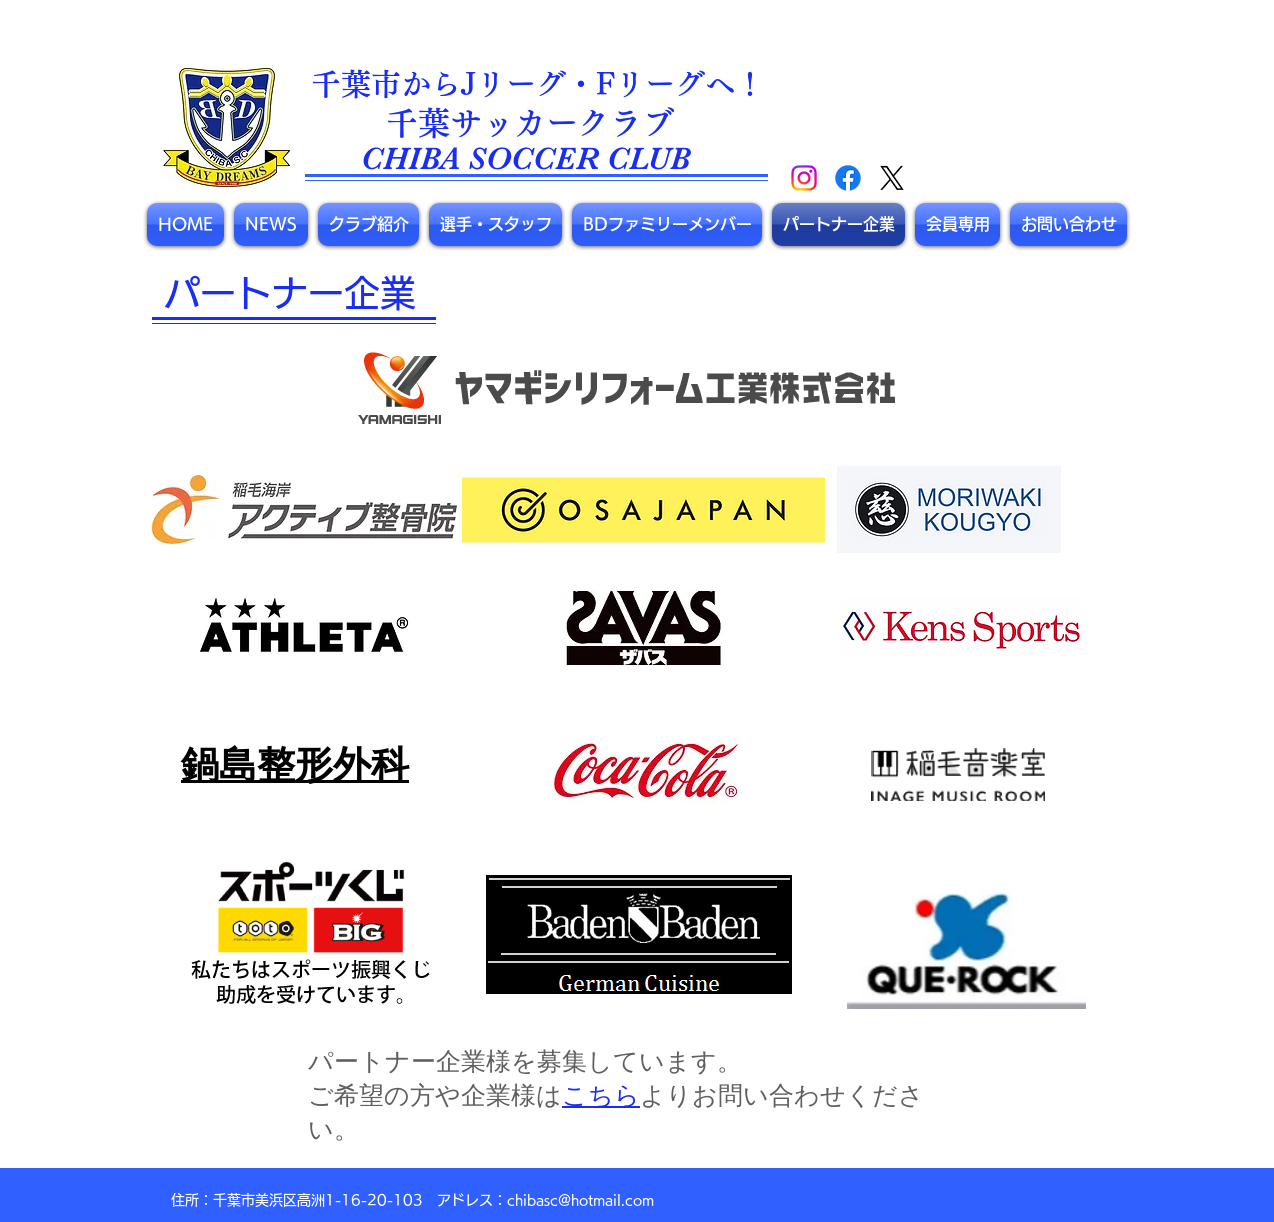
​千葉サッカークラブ (530, 123)
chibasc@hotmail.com (580, 1200)
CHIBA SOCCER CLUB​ (525, 158)
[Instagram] (804, 178)
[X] (892, 178)
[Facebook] (848, 178)
